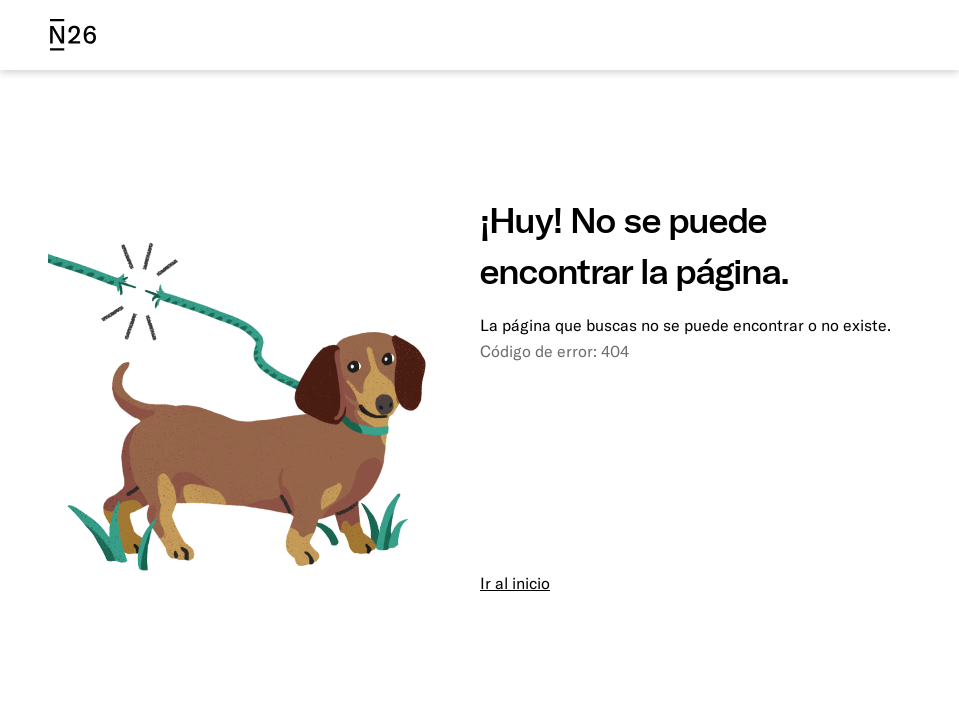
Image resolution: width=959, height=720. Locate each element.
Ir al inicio (515, 583)
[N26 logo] (73, 35)
